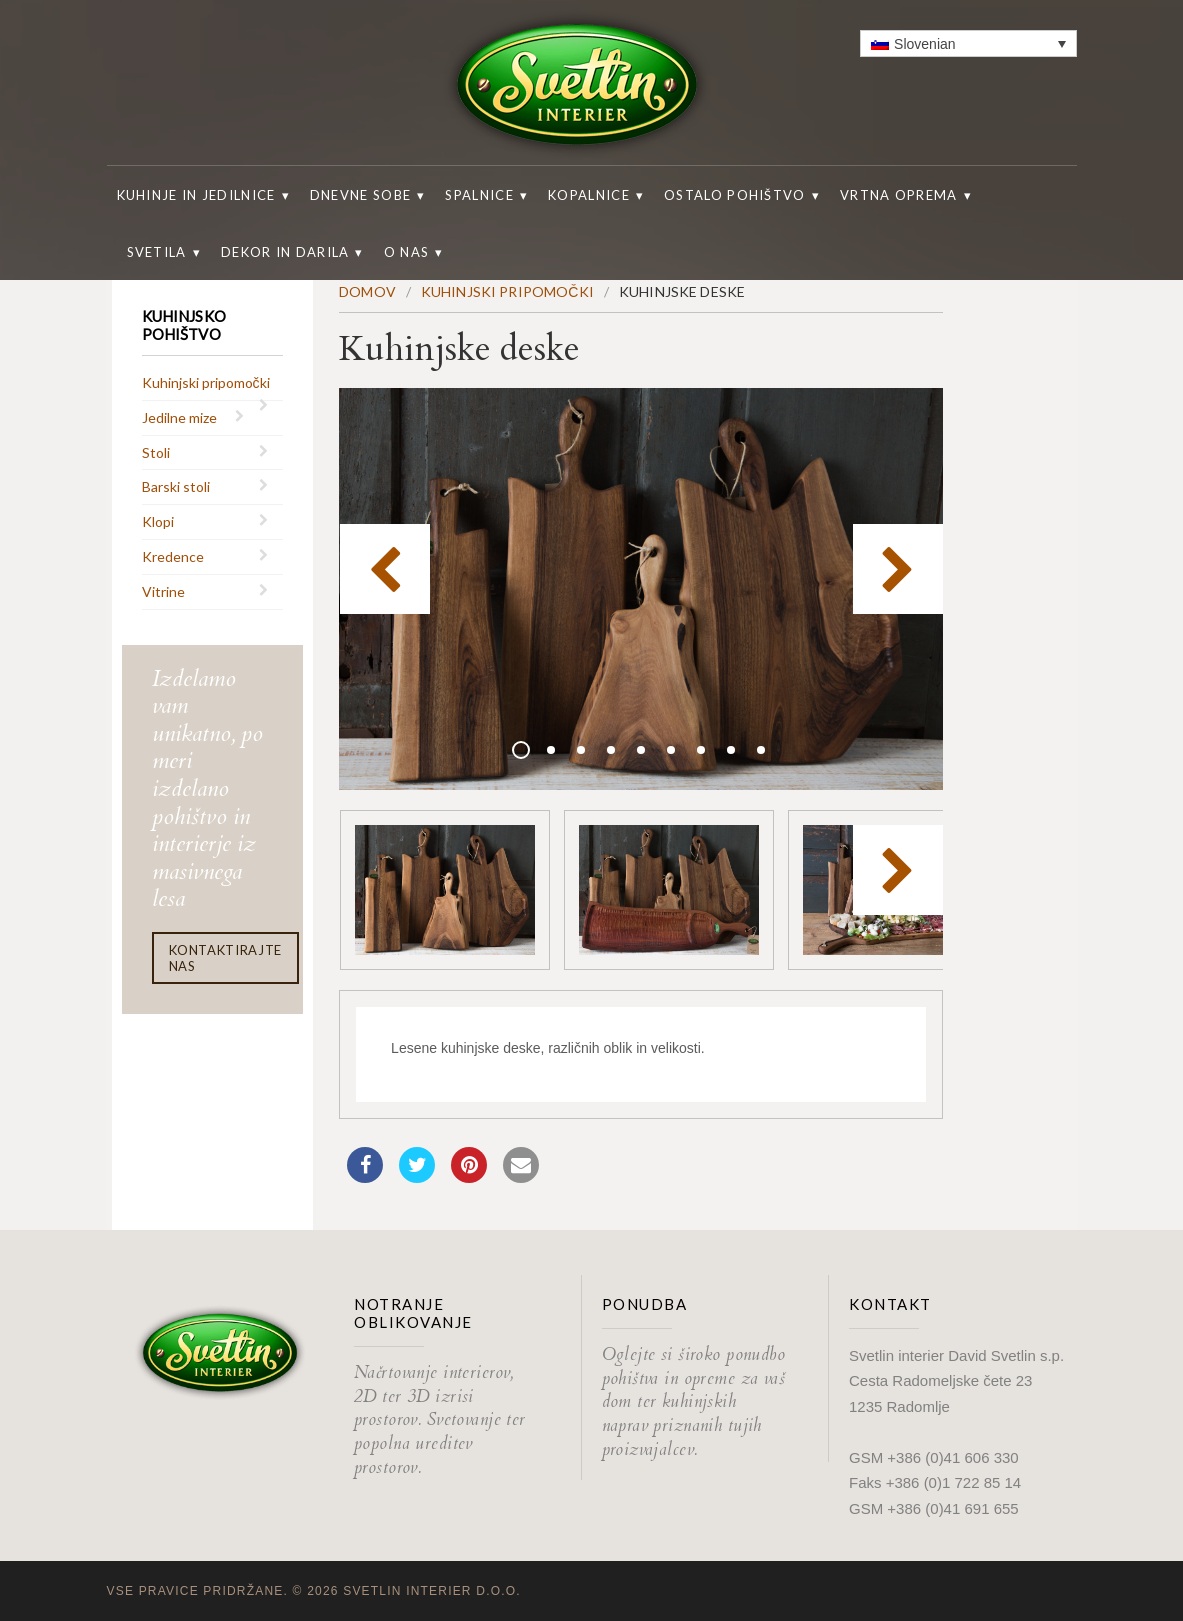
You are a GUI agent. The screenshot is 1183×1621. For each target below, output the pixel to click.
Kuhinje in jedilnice (196, 195)
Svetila (157, 252)
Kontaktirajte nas (225, 958)
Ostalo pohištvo (735, 195)
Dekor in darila (285, 252)
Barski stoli (176, 486)
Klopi (158, 521)
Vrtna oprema (899, 195)
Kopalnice (589, 195)
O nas (407, 252)
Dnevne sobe (360, 195)
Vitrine (163, 591)
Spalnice (479, 195)
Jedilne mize (179, 417)
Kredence (173, 556)
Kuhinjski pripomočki (206, 382)
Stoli (156, 452)
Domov (367, 291)
